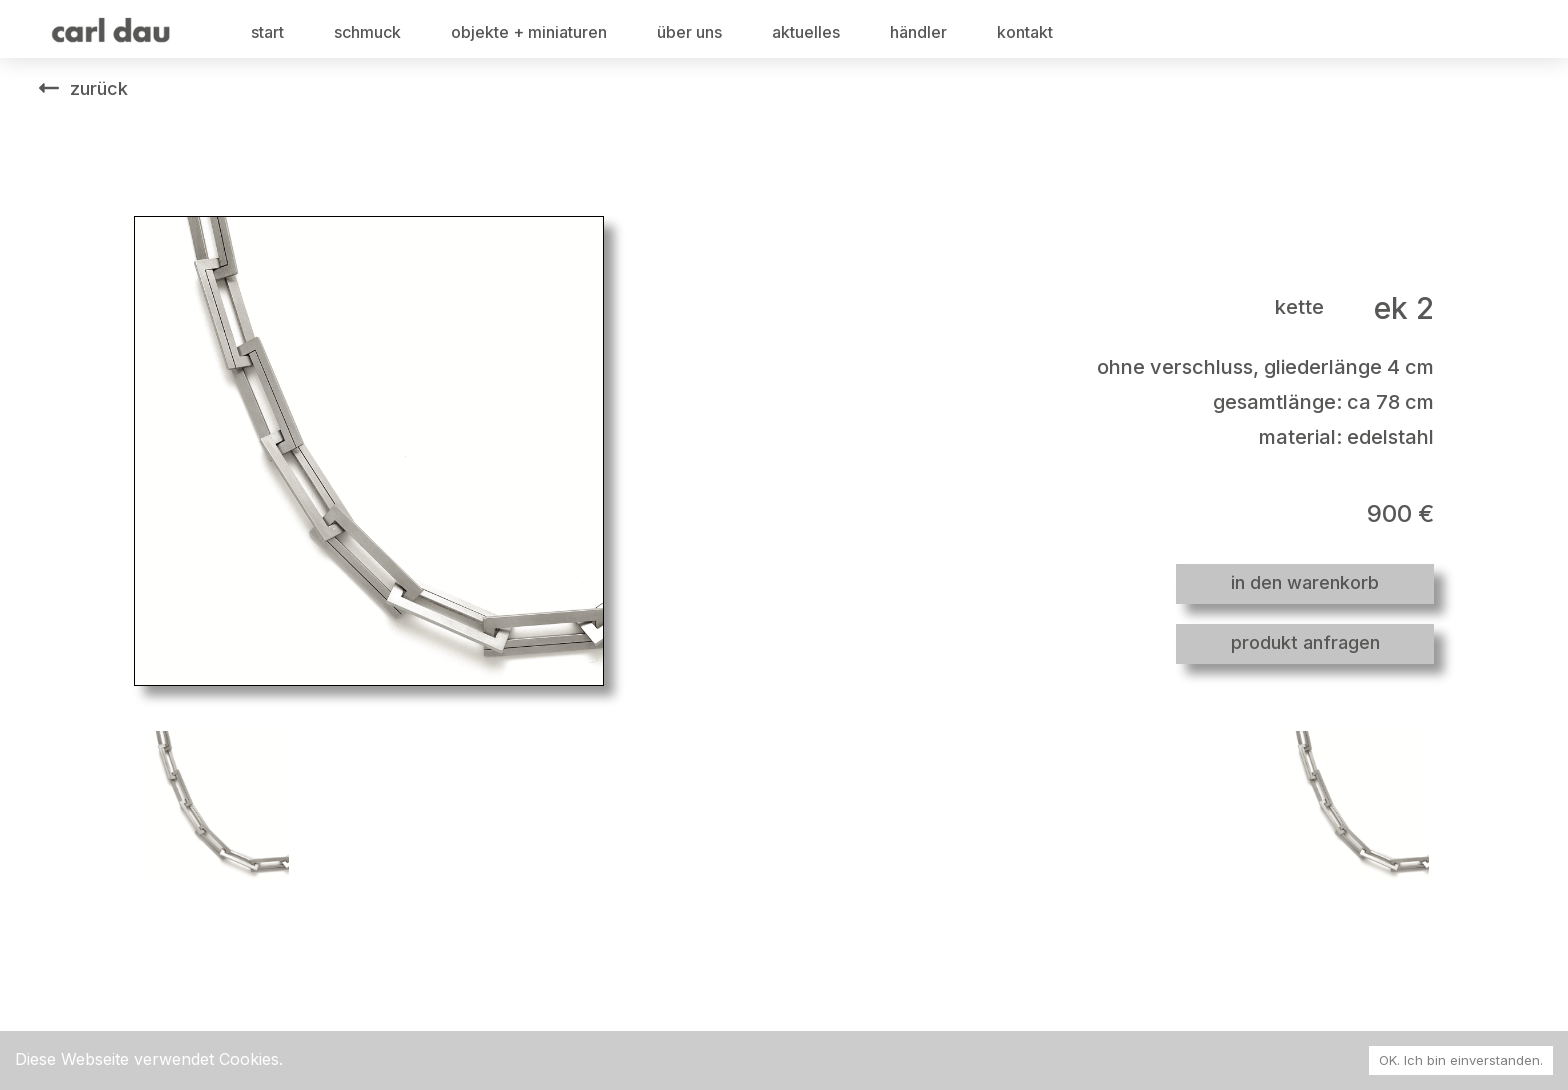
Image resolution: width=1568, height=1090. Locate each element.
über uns (689, 32)
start (267, 32)
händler (918, 32)
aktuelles (806, 32)
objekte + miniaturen (529, 32)
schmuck (367, 32)
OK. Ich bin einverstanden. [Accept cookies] (1461, 1060)
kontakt (1025, 32)
